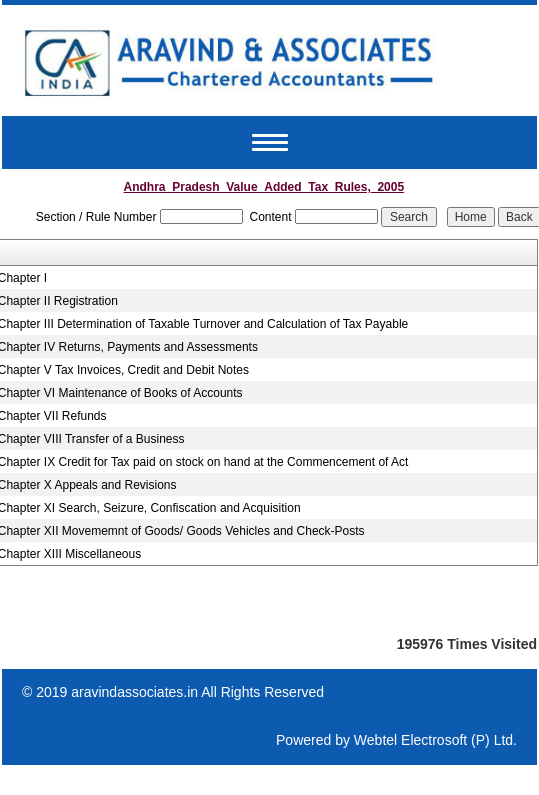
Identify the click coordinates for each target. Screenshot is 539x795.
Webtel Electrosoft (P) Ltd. (435, 740)
